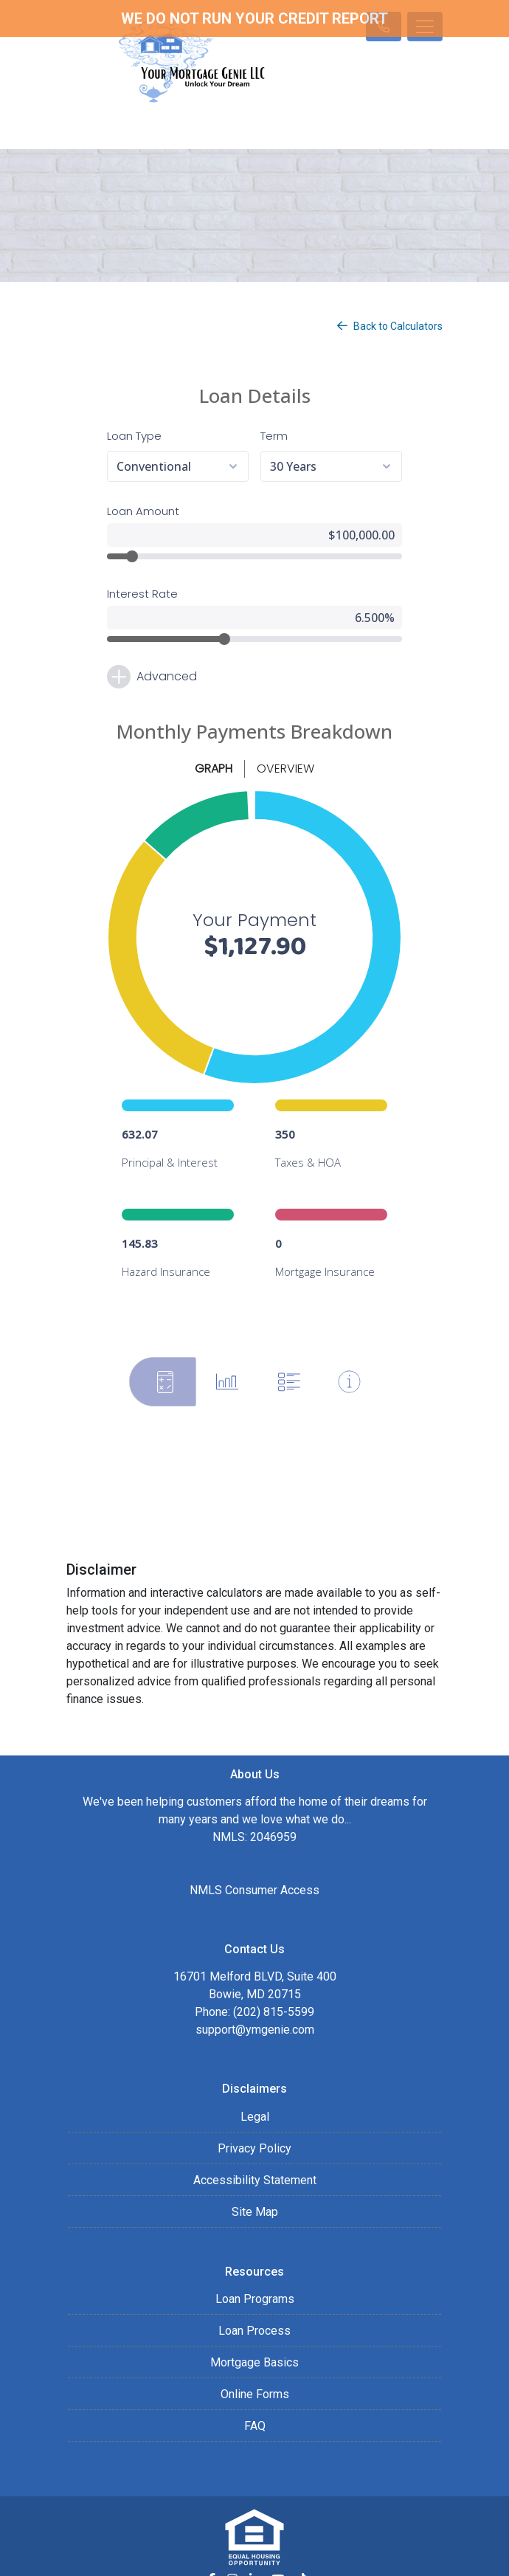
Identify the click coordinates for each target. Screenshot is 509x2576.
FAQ (255, 2376)
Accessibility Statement (254, 2130)
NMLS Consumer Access (254, 1840)
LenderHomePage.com (300, 2555)
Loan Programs (254, 2249)
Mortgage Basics (254, 2312)
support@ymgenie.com (254, 1979)
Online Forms (255, 2344)
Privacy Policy (254, 2098)
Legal (254, 2066)
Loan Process (254, 2280)
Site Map (255, 2162)
